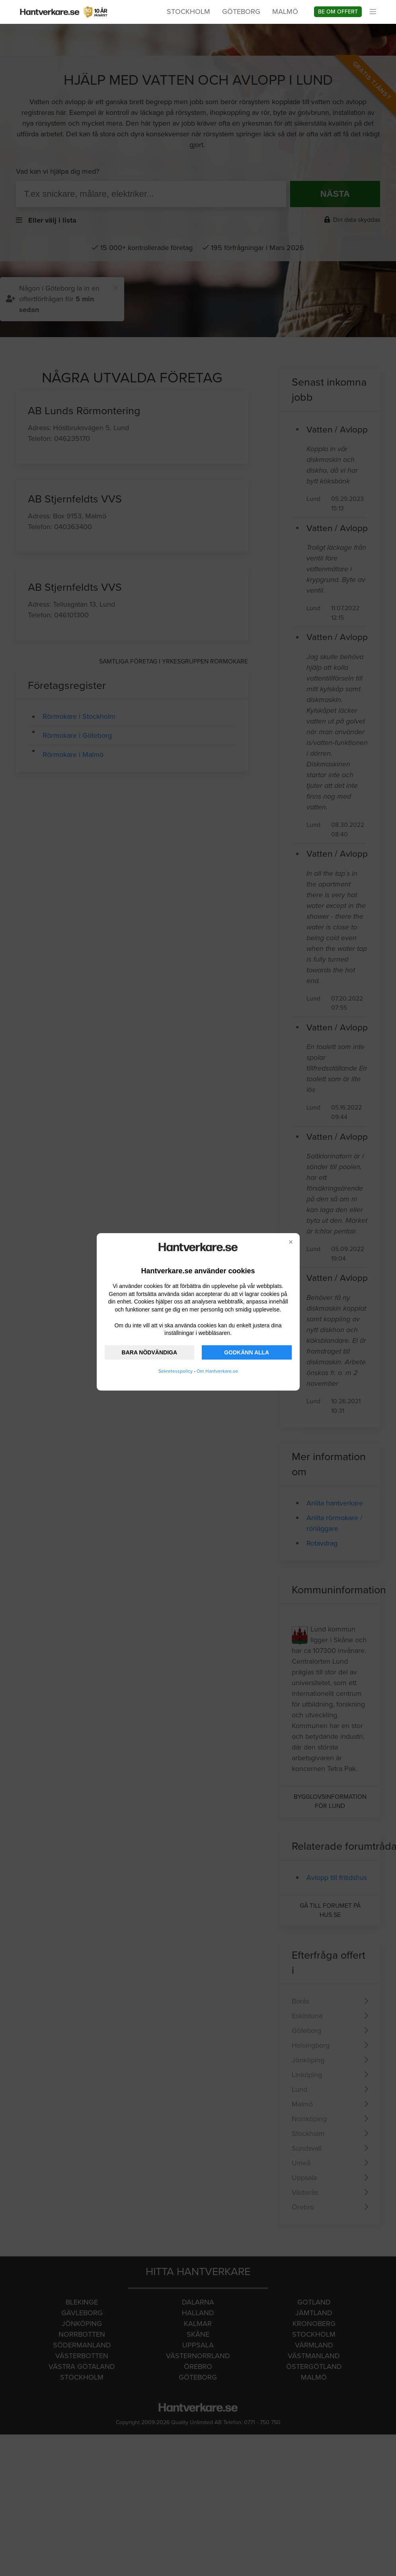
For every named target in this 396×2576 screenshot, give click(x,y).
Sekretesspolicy (175, 1371)
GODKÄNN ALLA (246, 1352)
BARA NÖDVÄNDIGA (149, 1352)
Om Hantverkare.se (217, 1371)
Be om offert (338, 11)
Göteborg (241, 11)
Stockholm (188, 11)
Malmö (285, 11)
